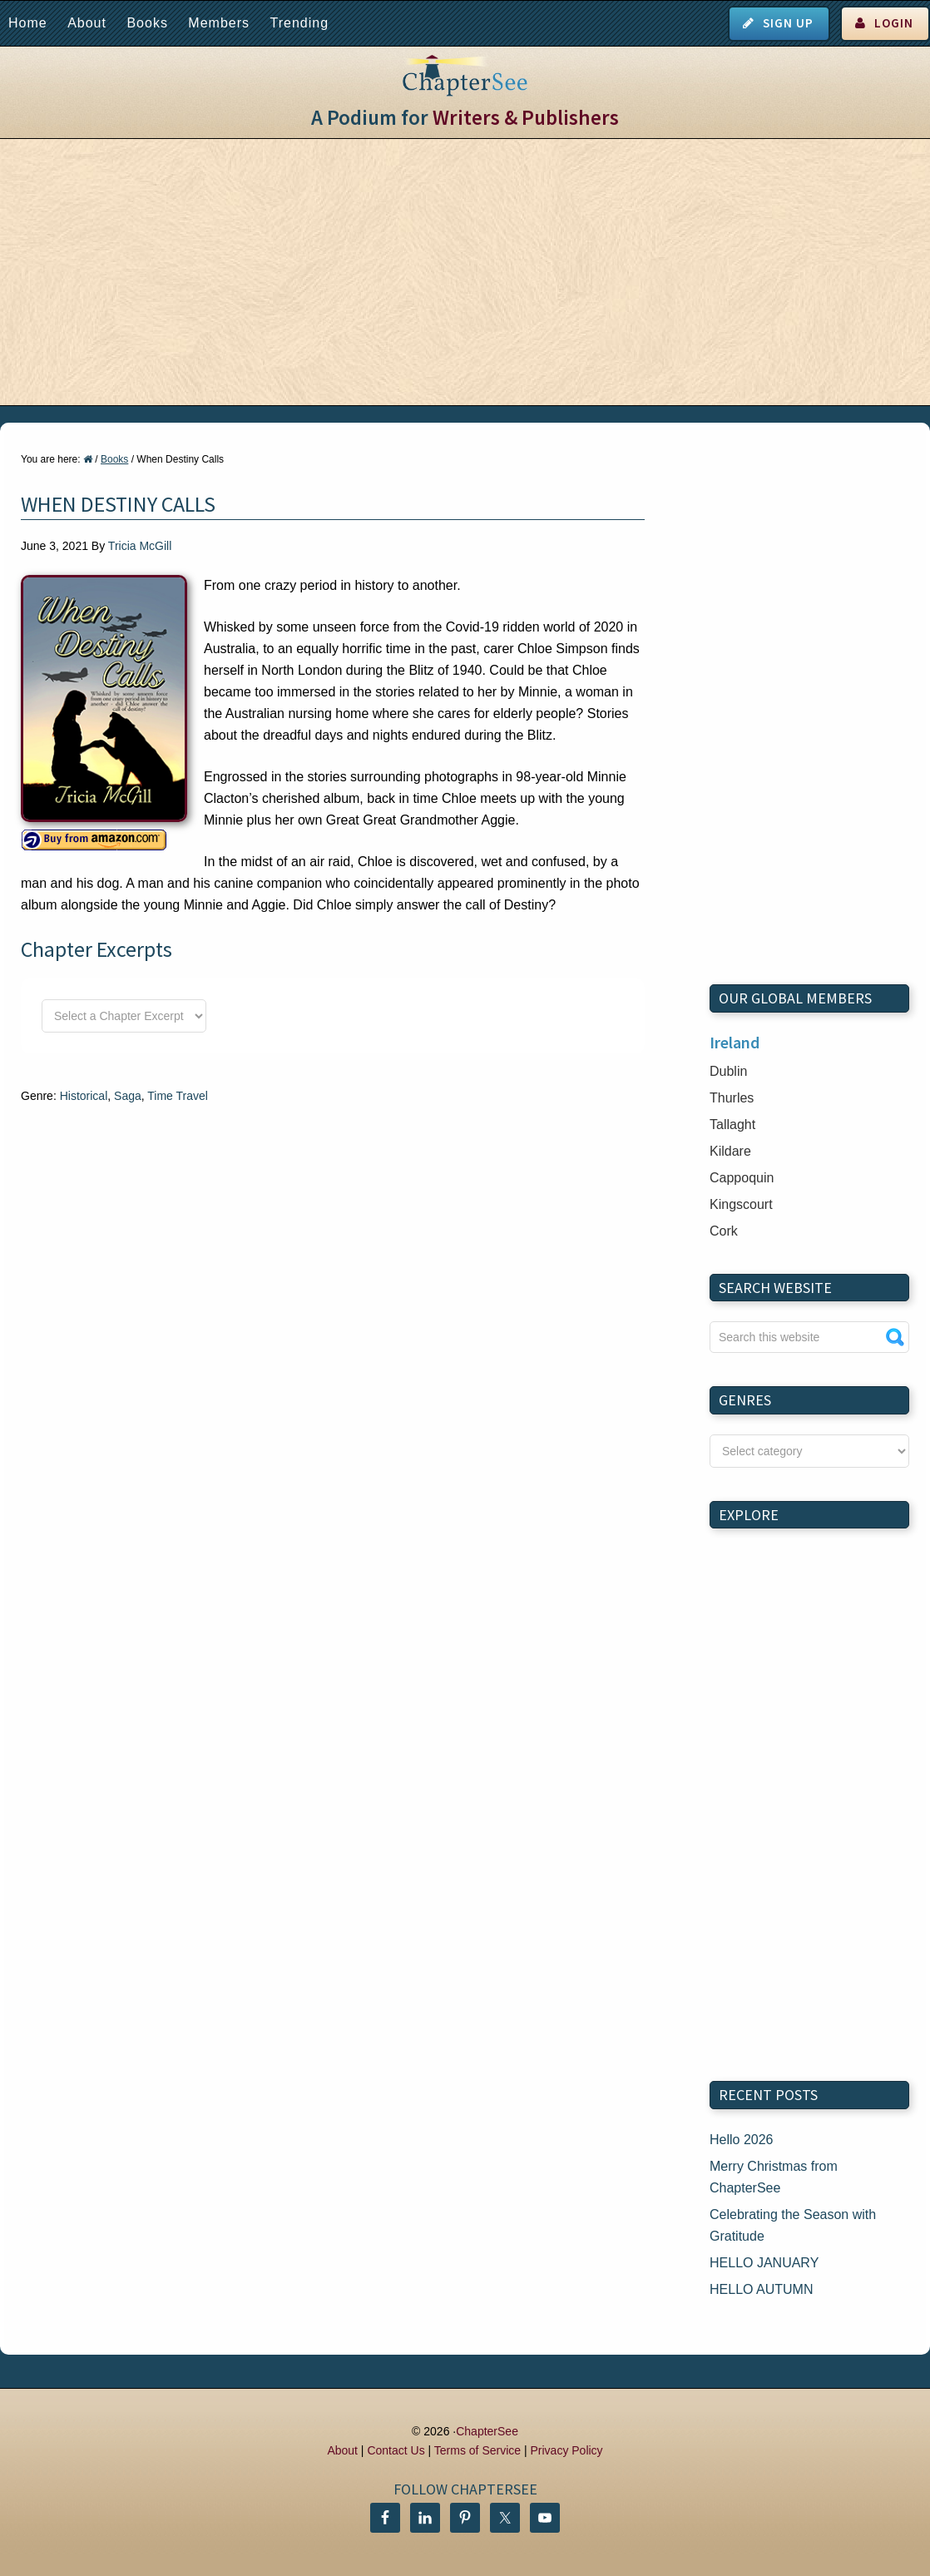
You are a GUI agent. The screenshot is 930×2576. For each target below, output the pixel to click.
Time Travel (177, 1095)
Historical (84, 1095)
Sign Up (788, 23)
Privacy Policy (566, 2450)
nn (809, 1451)
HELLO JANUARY (764, 2263)
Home (27, 23)
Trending (299, 23)
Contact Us (395, 2450)
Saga (127, 1095)
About (86, 23)
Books (146, 23)
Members (219, 23)
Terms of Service (477, 2450)
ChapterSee (487, 2431)
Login (893, 23)
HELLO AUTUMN (761, 2289)
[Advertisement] (465, 272)
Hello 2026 (742, 2140)
